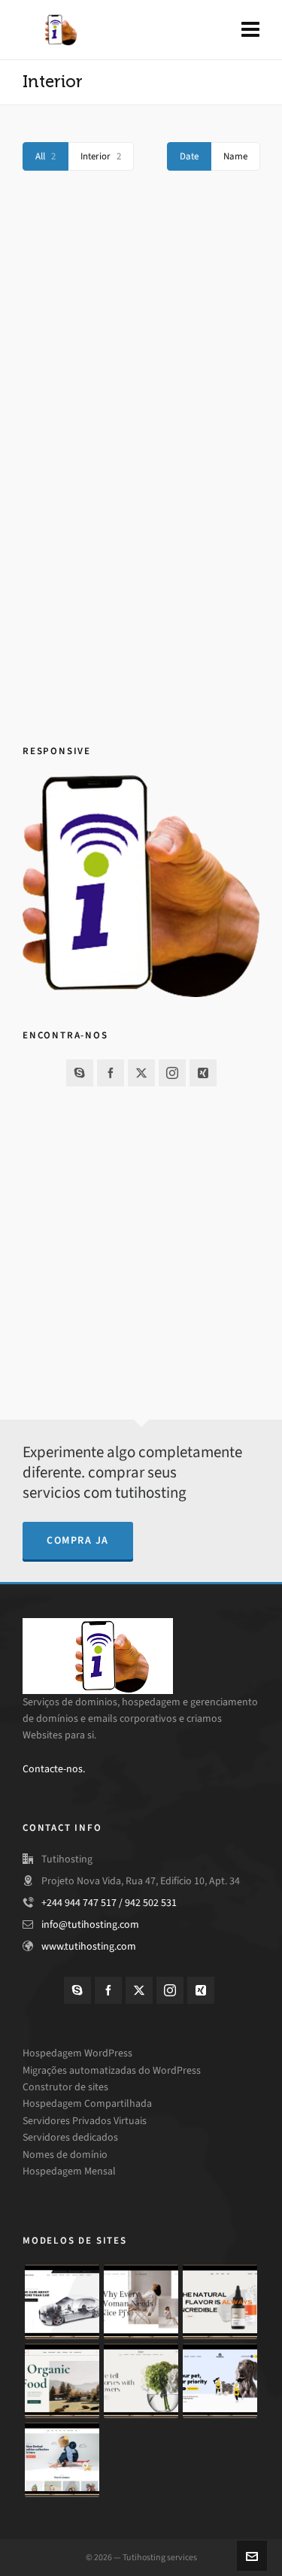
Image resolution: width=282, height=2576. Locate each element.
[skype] (79, 1072)
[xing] (203, 1072)
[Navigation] (250, 30)
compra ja (78, 1540)
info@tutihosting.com (90, 1924)
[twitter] (141, 1072)
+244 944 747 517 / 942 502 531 (109, 1903)
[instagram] (172, 1072)
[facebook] (110, 1072)
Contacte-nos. (54, 1769)
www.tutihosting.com (88, 1946)
